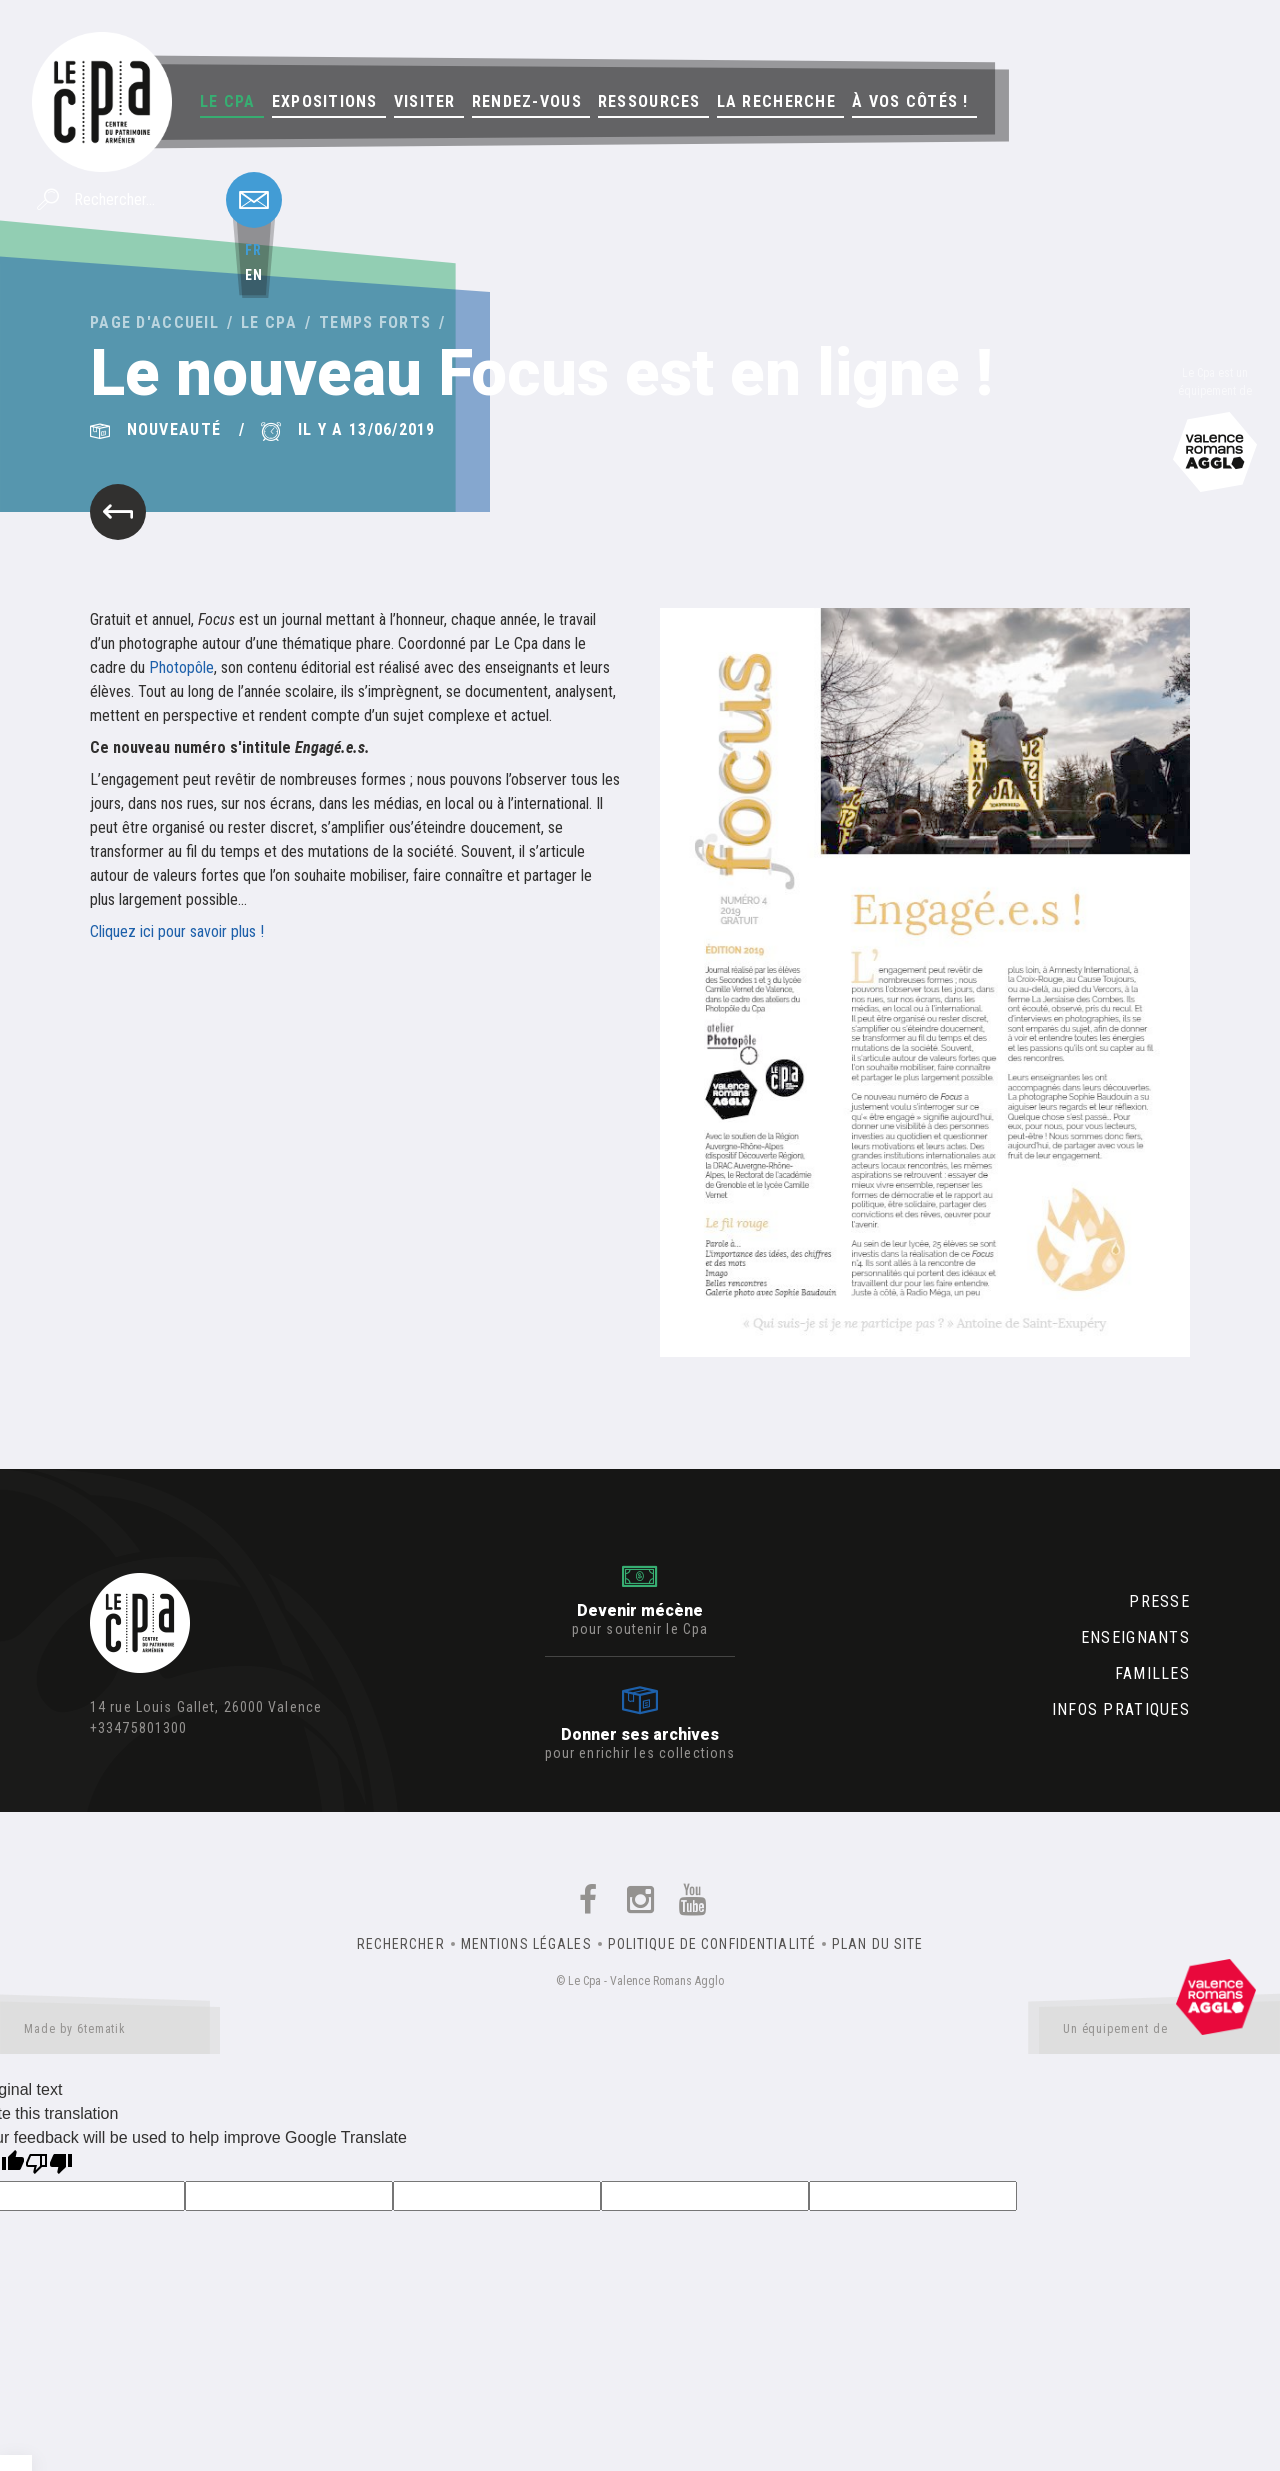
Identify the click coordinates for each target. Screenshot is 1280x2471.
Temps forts (375, 322)
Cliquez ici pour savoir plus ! (177, 931)
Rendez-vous (527, 101)
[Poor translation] (49, 2165)
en (254, 275)
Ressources (649, 101)
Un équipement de (1159, 2033)
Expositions (325, 101)
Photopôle (181, 667)
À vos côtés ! (910, 101)
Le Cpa (228, 101)
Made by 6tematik (110, 2033)
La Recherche (776, 101)
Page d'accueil (154, 322)
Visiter (425, 101)
